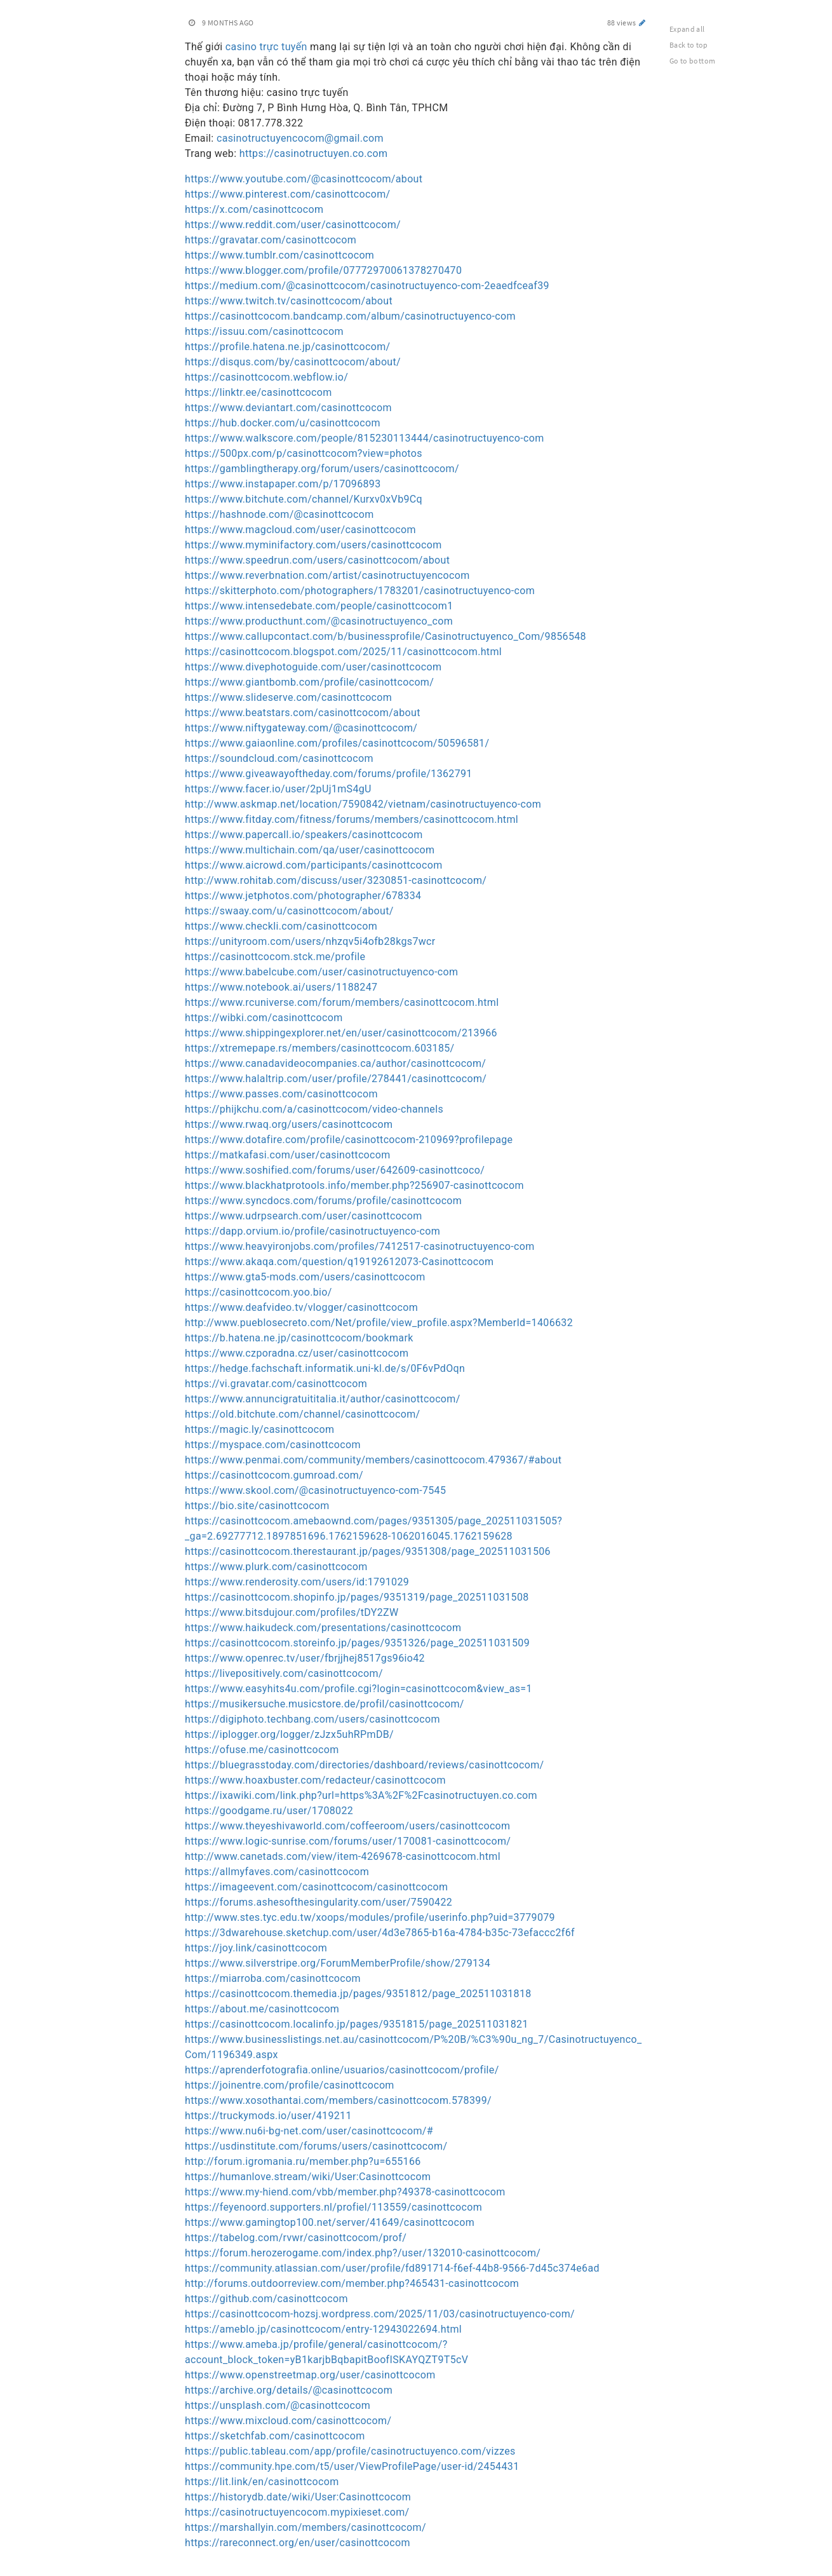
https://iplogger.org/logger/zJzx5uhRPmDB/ (289, 1734)
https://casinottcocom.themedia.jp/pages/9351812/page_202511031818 (358, 1994)
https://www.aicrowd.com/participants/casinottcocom (314, 865)
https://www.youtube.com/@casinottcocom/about (303, 179)
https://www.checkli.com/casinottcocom (281, 926)
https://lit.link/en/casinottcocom (262, 2482)
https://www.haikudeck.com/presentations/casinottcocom (323, 1628)
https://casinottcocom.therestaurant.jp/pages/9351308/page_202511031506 (368, 1551)
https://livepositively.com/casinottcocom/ (284, 1673)
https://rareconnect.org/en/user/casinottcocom (297, 2543)
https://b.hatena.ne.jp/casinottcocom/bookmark (299, 1338)
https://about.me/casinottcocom (262, 2009)
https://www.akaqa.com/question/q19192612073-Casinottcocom (339, 1262)
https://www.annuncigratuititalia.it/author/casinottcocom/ (322, 1399)
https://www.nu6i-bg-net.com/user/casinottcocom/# (309, 2131)
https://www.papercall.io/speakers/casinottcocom (304, 835)
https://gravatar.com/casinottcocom (270, 240)
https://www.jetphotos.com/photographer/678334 (303, 896)
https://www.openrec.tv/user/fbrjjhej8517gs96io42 (305, 1658)
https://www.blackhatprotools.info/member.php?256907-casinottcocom (354, 1185)
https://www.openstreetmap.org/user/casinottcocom (310, 2375)
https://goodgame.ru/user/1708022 (269, 1811)
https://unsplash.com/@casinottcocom (277, 2405)
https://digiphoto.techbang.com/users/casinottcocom (312, 1719)
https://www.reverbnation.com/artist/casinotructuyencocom (327, 575)
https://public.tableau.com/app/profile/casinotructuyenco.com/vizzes (350, 2451)
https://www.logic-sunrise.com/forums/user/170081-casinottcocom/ (348, 1841)
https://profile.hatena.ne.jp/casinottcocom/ (288, 347)
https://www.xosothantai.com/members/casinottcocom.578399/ (338, 2100)
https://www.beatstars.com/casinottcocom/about (302, 713)
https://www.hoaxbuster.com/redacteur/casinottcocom (315, 1780)
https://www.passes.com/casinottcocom (281, 1094)
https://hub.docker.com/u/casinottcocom (282, 423)
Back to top (688, 45)
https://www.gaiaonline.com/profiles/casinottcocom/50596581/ (337, 743)
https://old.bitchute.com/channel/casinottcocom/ (302, 1414)
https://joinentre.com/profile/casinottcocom (289, 2085)
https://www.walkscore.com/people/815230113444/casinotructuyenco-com (364, 438)
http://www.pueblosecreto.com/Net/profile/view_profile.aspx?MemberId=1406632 (379, 1323)
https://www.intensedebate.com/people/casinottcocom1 (319, 606)
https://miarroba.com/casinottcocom (273, 1978)
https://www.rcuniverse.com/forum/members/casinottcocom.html (342, 1002)
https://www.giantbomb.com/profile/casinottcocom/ (309, 682)
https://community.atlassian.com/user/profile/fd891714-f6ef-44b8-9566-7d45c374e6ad (392, 2268)
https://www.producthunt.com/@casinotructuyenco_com (319, 621)
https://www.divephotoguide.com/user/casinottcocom (313, 667)
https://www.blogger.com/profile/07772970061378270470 (323, 270)
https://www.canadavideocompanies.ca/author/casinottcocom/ (335, 1063)
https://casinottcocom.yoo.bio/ (258, 1292)
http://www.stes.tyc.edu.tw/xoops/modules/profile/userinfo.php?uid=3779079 (370, 1917)
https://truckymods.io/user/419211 (268, 2116)
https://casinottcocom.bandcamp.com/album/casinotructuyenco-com (350, 316)
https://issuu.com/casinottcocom (264, 331)
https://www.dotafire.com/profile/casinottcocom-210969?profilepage (349, 1140)
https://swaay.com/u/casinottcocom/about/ (289, 911)
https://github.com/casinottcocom (266, 2299)
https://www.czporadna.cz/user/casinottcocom (296, 1353)
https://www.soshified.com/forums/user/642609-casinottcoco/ (335, 1170)
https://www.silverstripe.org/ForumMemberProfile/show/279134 (337, 1963)
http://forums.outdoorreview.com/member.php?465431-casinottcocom (352, 2283)
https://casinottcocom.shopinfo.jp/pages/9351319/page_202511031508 (357, 1597)
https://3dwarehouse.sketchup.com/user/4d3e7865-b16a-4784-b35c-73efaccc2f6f (380, 1933)
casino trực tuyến (266, 47)
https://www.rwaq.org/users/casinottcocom (289, 1124)
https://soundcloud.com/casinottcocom (279, 758)
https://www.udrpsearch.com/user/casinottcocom (303, 1216)
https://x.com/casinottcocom (254, 209)
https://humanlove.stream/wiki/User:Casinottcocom (308, 2177)
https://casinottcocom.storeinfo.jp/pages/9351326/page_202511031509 (357, 1643)
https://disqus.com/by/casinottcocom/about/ (293, 362)
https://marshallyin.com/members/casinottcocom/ (305, 2527)
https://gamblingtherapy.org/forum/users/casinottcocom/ (322, 469)
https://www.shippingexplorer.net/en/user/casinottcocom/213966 (341, 1033)
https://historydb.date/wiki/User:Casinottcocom (298, 2497)
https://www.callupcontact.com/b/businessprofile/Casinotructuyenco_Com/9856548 (385, 636)
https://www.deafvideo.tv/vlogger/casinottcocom (301, 1307)
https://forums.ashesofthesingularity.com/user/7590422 (318, 1902)
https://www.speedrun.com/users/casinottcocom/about (317, 560)
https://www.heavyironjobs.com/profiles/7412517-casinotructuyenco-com (360, 1246)
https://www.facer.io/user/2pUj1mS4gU (278, 789)
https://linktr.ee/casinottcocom (258, 392)
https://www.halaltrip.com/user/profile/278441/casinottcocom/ (335, 1079)
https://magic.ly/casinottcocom (259, 1429)
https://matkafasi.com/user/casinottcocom (288, 1155)
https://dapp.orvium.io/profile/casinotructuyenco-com (312, 1231)
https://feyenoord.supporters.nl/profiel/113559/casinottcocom (333, 2207)
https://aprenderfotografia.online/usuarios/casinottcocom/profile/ (342, 2070)
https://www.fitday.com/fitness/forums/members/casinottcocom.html (351, 819)
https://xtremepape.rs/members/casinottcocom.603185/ (320, 1048)
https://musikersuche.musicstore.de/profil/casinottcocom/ (324, 1704)
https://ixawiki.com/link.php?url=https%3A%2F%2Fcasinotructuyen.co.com (361, 1795)
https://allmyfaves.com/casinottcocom (277, 1872)
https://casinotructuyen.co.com (313, 153)
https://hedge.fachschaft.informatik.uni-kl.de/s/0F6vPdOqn (325, 1368)
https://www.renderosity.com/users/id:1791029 (297, 1582)
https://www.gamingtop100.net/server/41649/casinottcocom (329, 2222)
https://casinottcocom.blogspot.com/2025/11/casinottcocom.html (343, 652)
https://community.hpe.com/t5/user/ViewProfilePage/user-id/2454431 (352, 2466)
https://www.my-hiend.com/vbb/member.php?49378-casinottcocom (345, 2192)
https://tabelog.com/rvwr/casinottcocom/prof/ (295, 2238)
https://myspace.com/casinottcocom (273, 1445)
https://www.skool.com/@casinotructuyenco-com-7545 (315, 1490)
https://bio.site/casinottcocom (257, 1506)
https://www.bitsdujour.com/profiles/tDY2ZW (292, 1612)
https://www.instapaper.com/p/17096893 (283, 484)
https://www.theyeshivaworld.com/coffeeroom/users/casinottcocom (347, 1826)
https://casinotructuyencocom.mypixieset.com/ (297, 2512)
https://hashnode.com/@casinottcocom (279, 514)
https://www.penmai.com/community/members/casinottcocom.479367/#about (373, 1460)
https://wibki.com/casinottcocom (264, 1018)
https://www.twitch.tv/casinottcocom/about (289, 301)
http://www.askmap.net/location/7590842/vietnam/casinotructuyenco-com (363, 804)
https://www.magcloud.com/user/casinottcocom (300, 530)
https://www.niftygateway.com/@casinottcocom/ (301, 728)
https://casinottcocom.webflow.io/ (266, 377)
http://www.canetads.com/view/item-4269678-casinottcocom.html (342, 1856)
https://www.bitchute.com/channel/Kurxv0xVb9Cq (303, 499)
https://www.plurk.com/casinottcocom (276, 1567)
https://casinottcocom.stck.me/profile (275, 957)
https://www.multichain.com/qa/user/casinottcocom (309, 850)
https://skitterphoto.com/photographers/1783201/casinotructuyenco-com (360, 591)
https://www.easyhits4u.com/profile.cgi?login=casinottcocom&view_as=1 (358, 1689)
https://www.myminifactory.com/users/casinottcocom (313, 545)
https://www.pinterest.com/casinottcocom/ (288, 194)
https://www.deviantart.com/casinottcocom (288, 408)
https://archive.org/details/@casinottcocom (289, 2390)
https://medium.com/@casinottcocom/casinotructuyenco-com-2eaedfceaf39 (367, 286)
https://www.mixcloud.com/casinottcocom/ (288, 2421)
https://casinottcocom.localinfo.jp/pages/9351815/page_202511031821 (356, 2024)
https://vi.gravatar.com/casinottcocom (276, 1384)
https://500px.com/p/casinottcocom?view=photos (303, 453)
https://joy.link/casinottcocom (256, 1948)
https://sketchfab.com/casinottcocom (275, 2436)
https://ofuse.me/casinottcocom (262, 1750)
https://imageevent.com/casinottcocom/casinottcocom (316, 1887)
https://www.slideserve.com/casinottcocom (288, 697)
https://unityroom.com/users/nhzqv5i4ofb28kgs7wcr (310, 941)
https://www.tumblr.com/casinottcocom (279, 255)
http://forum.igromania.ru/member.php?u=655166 (303, 2161)
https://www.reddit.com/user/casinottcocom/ (293, 225)
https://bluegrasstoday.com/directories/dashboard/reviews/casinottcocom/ (364, 1765)
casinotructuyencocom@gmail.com (300, 138)
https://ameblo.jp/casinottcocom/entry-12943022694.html (323, 2329)
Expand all (687, 29)
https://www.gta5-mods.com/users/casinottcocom (305, 1277)
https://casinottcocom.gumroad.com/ (274, 1475)
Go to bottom (692, 60)
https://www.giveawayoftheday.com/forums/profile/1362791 (329, 774)
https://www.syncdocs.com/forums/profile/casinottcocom (323, 1201)
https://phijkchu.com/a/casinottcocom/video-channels (314, 1109)
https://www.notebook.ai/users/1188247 (281, 987)
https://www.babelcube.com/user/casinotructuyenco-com (321, 972)
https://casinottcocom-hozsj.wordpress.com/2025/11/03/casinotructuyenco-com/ (380, 2314)
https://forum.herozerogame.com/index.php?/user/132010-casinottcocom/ (362, 2253)
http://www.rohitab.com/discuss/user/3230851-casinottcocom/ (335, 880)
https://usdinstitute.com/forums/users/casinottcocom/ (316, 2146)
